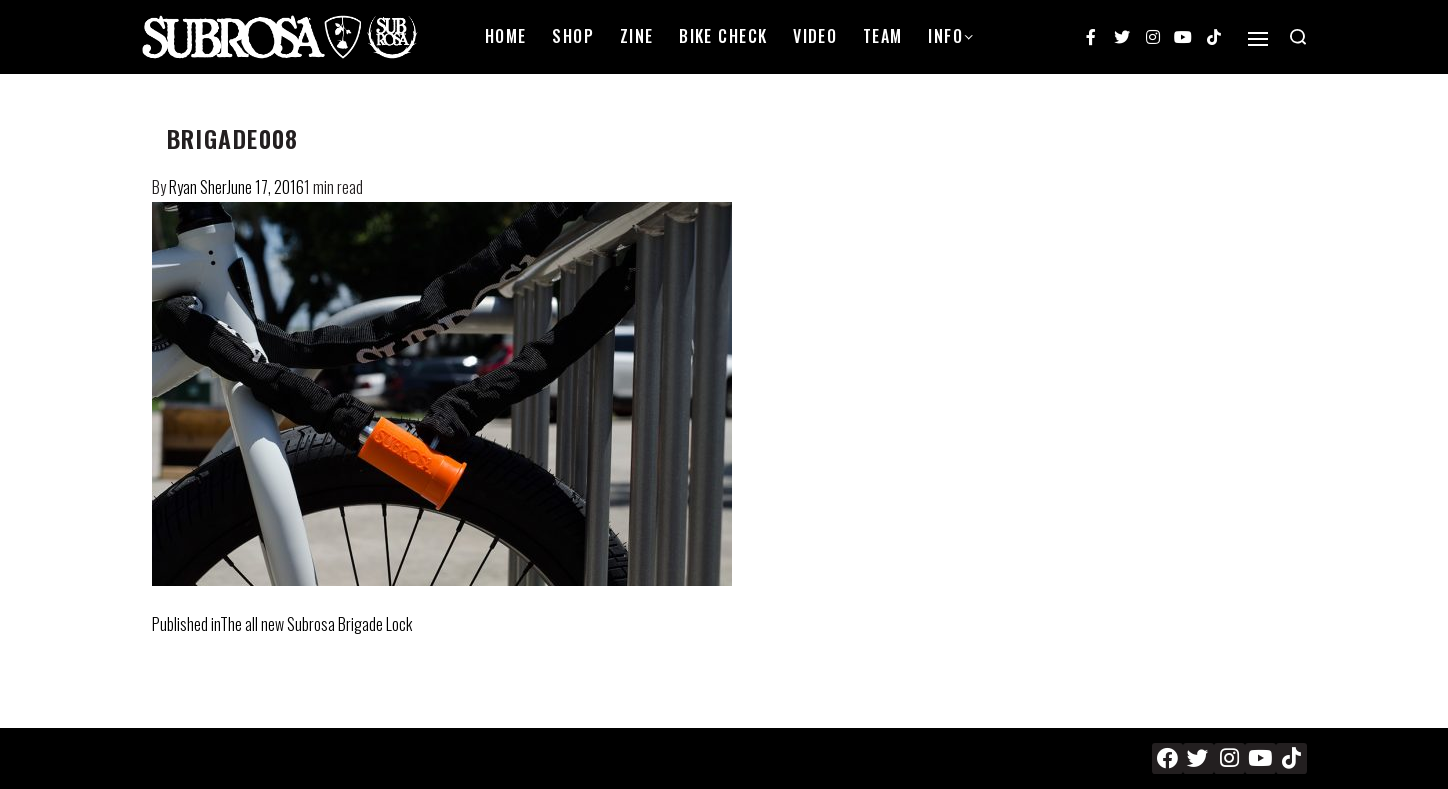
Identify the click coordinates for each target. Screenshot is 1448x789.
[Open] (1258, 39)
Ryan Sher (198, 187)
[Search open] (1298, 37)
